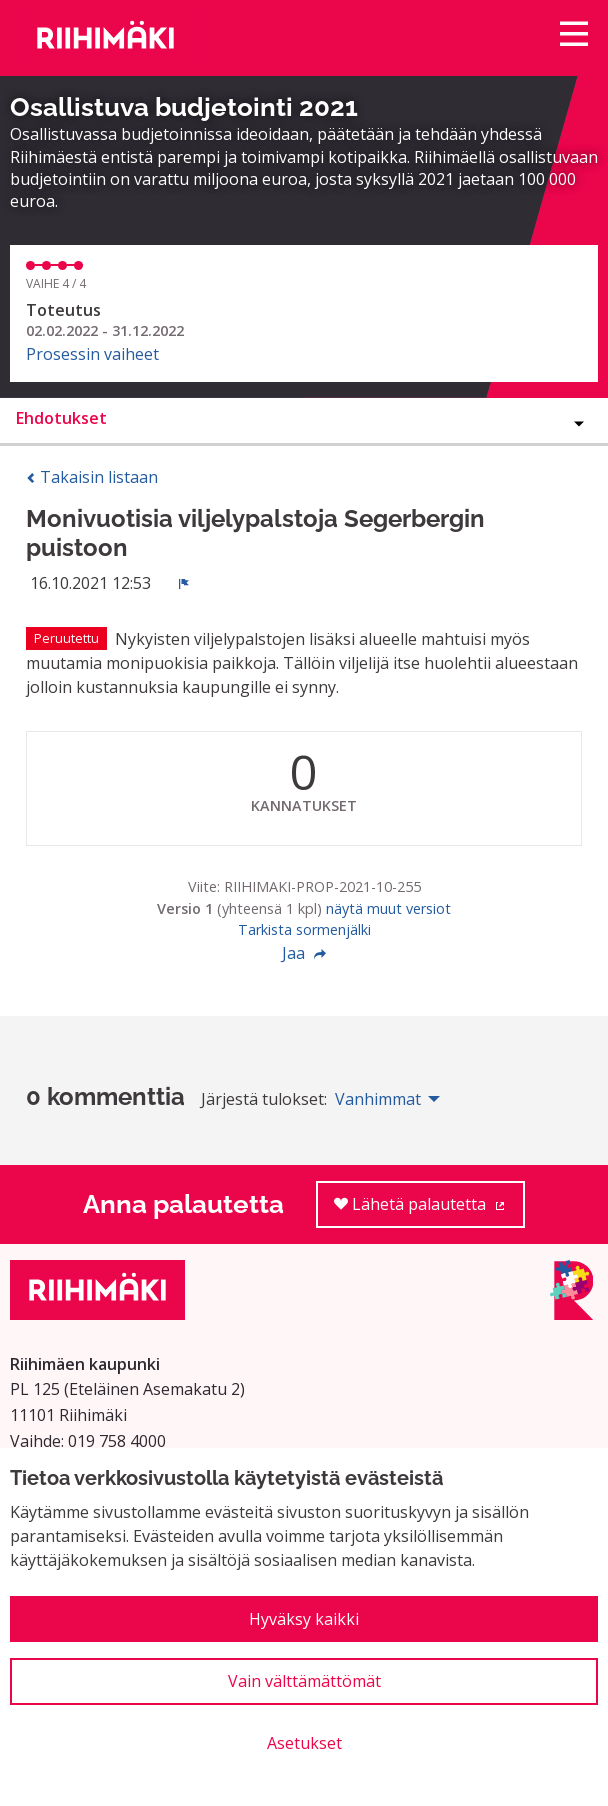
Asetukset (304, 1743)
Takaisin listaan (92, 477)
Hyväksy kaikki (304, 1619)
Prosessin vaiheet (92, 354)
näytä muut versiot (388, 908)
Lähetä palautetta (429, 1210)
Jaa (304, 953)
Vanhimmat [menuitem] (378, 1099)
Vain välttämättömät (304, 1681)
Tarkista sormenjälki (304, 929)
